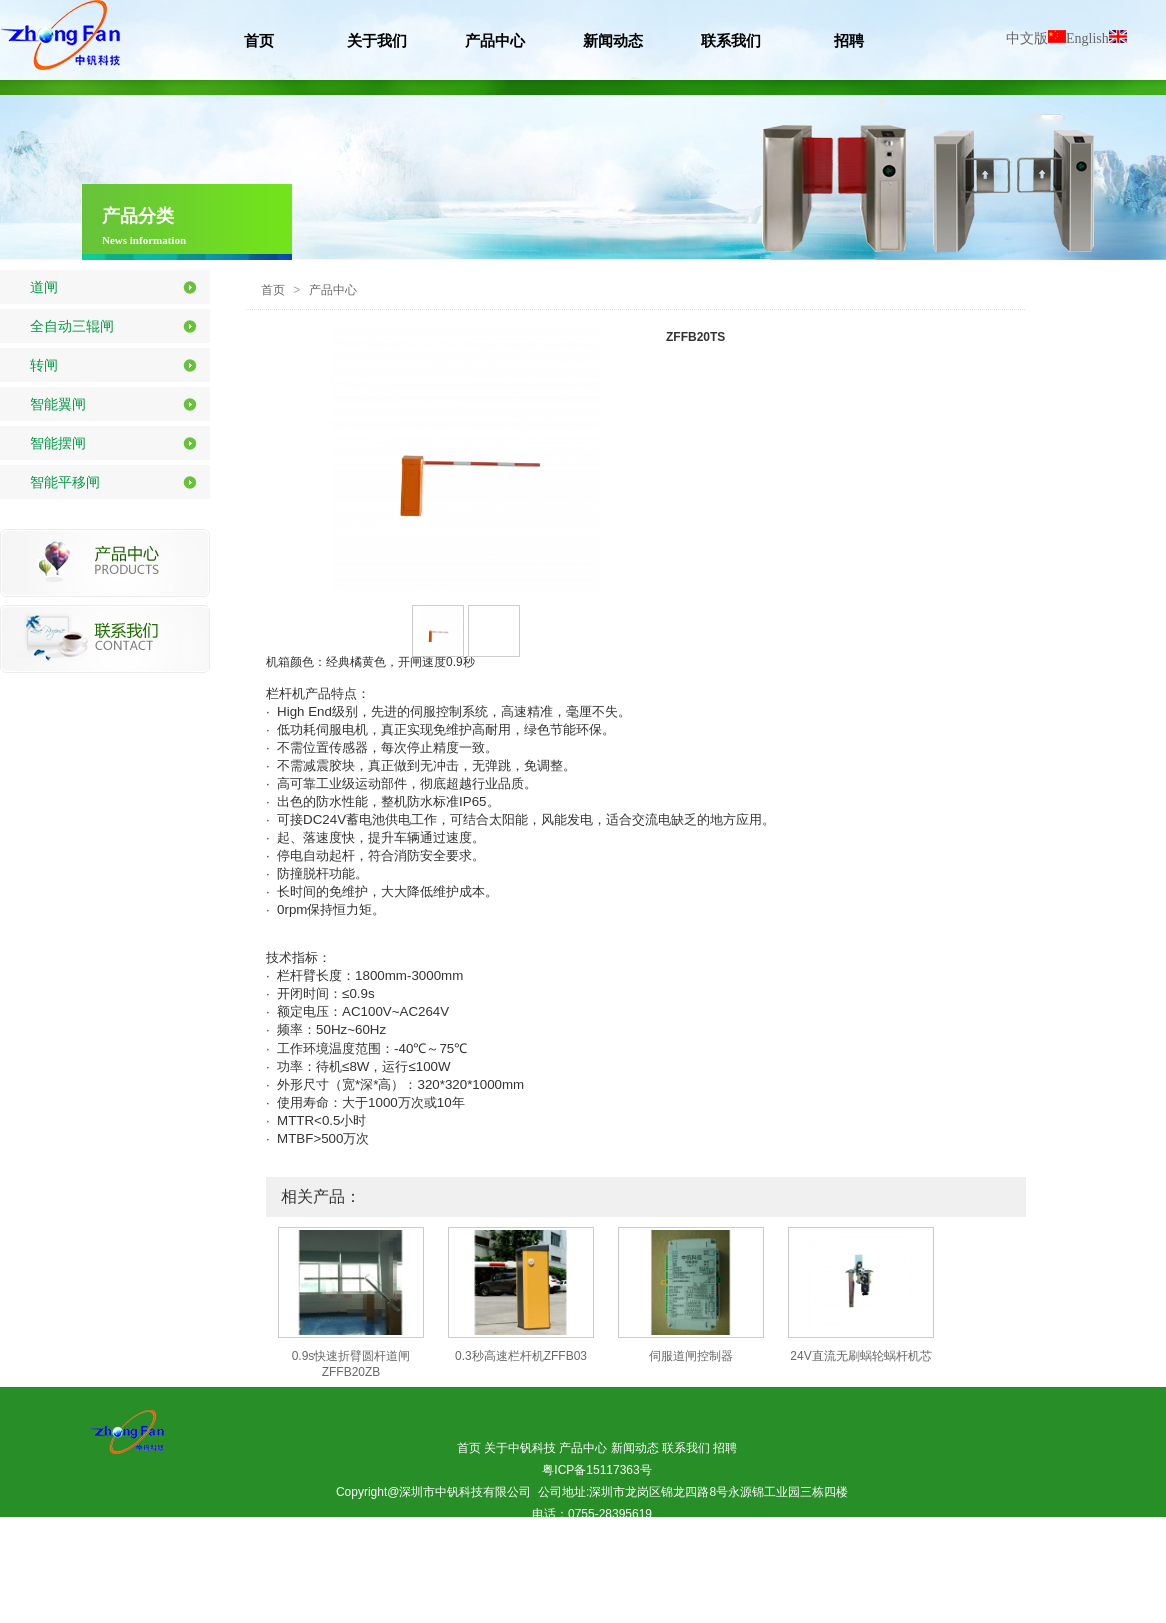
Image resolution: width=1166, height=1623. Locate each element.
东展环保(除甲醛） (411, 1580)
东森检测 (581, 1580)
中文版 (1036, 38)
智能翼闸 (58, 404)
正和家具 (707, 1580)
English (1096, 38)
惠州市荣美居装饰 (701, 1558)
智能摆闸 (58, 443)
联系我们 (686, 1448)
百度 (581, 1558)
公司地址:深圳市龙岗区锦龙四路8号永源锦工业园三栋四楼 (693, 1492)
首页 (273, 290)
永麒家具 (661, 1602)
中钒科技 (642, 1580)
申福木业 (848, 1580)
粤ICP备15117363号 (596, 1470)
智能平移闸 (65, 482)
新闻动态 (635, 1448)
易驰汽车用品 (511, 1580)
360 (620, 1558)
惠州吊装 (324, 1580)
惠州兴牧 (590, 1602)
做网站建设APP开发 (500, 1558)
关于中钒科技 (520, 1448)
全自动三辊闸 (72, 326)
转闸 (44, 365)
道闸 (44, 287)
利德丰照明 (777, 1580)
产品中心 (333, 290)
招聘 (725, 1448)
